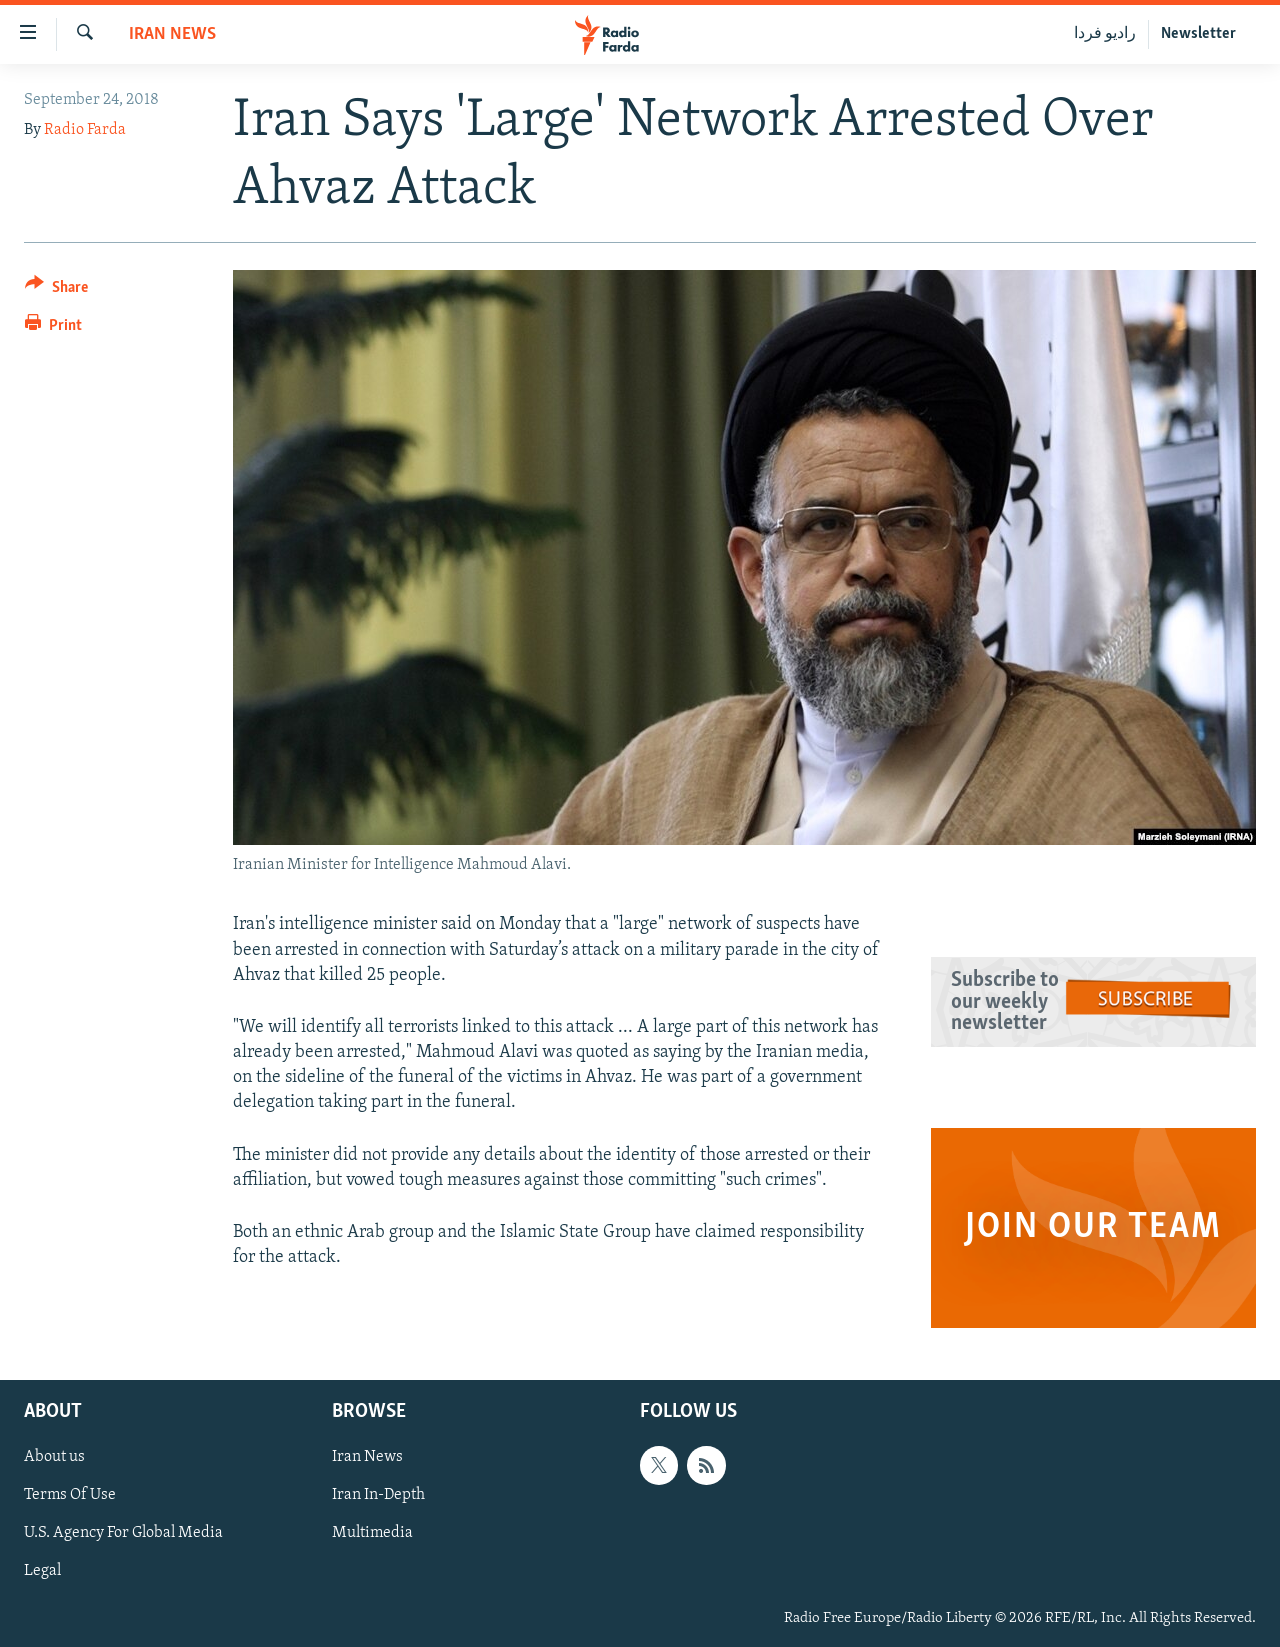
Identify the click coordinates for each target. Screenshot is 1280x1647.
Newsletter (1198, 34)
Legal (42, 1572)
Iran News (172, 34)
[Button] (56, 290)
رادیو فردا (1105, 34)
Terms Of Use (70, 1496)
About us (54, 1458)
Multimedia (372, 1534)
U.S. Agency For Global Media (123, 1534)
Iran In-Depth (378, 1496)
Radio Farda (85, 130)
